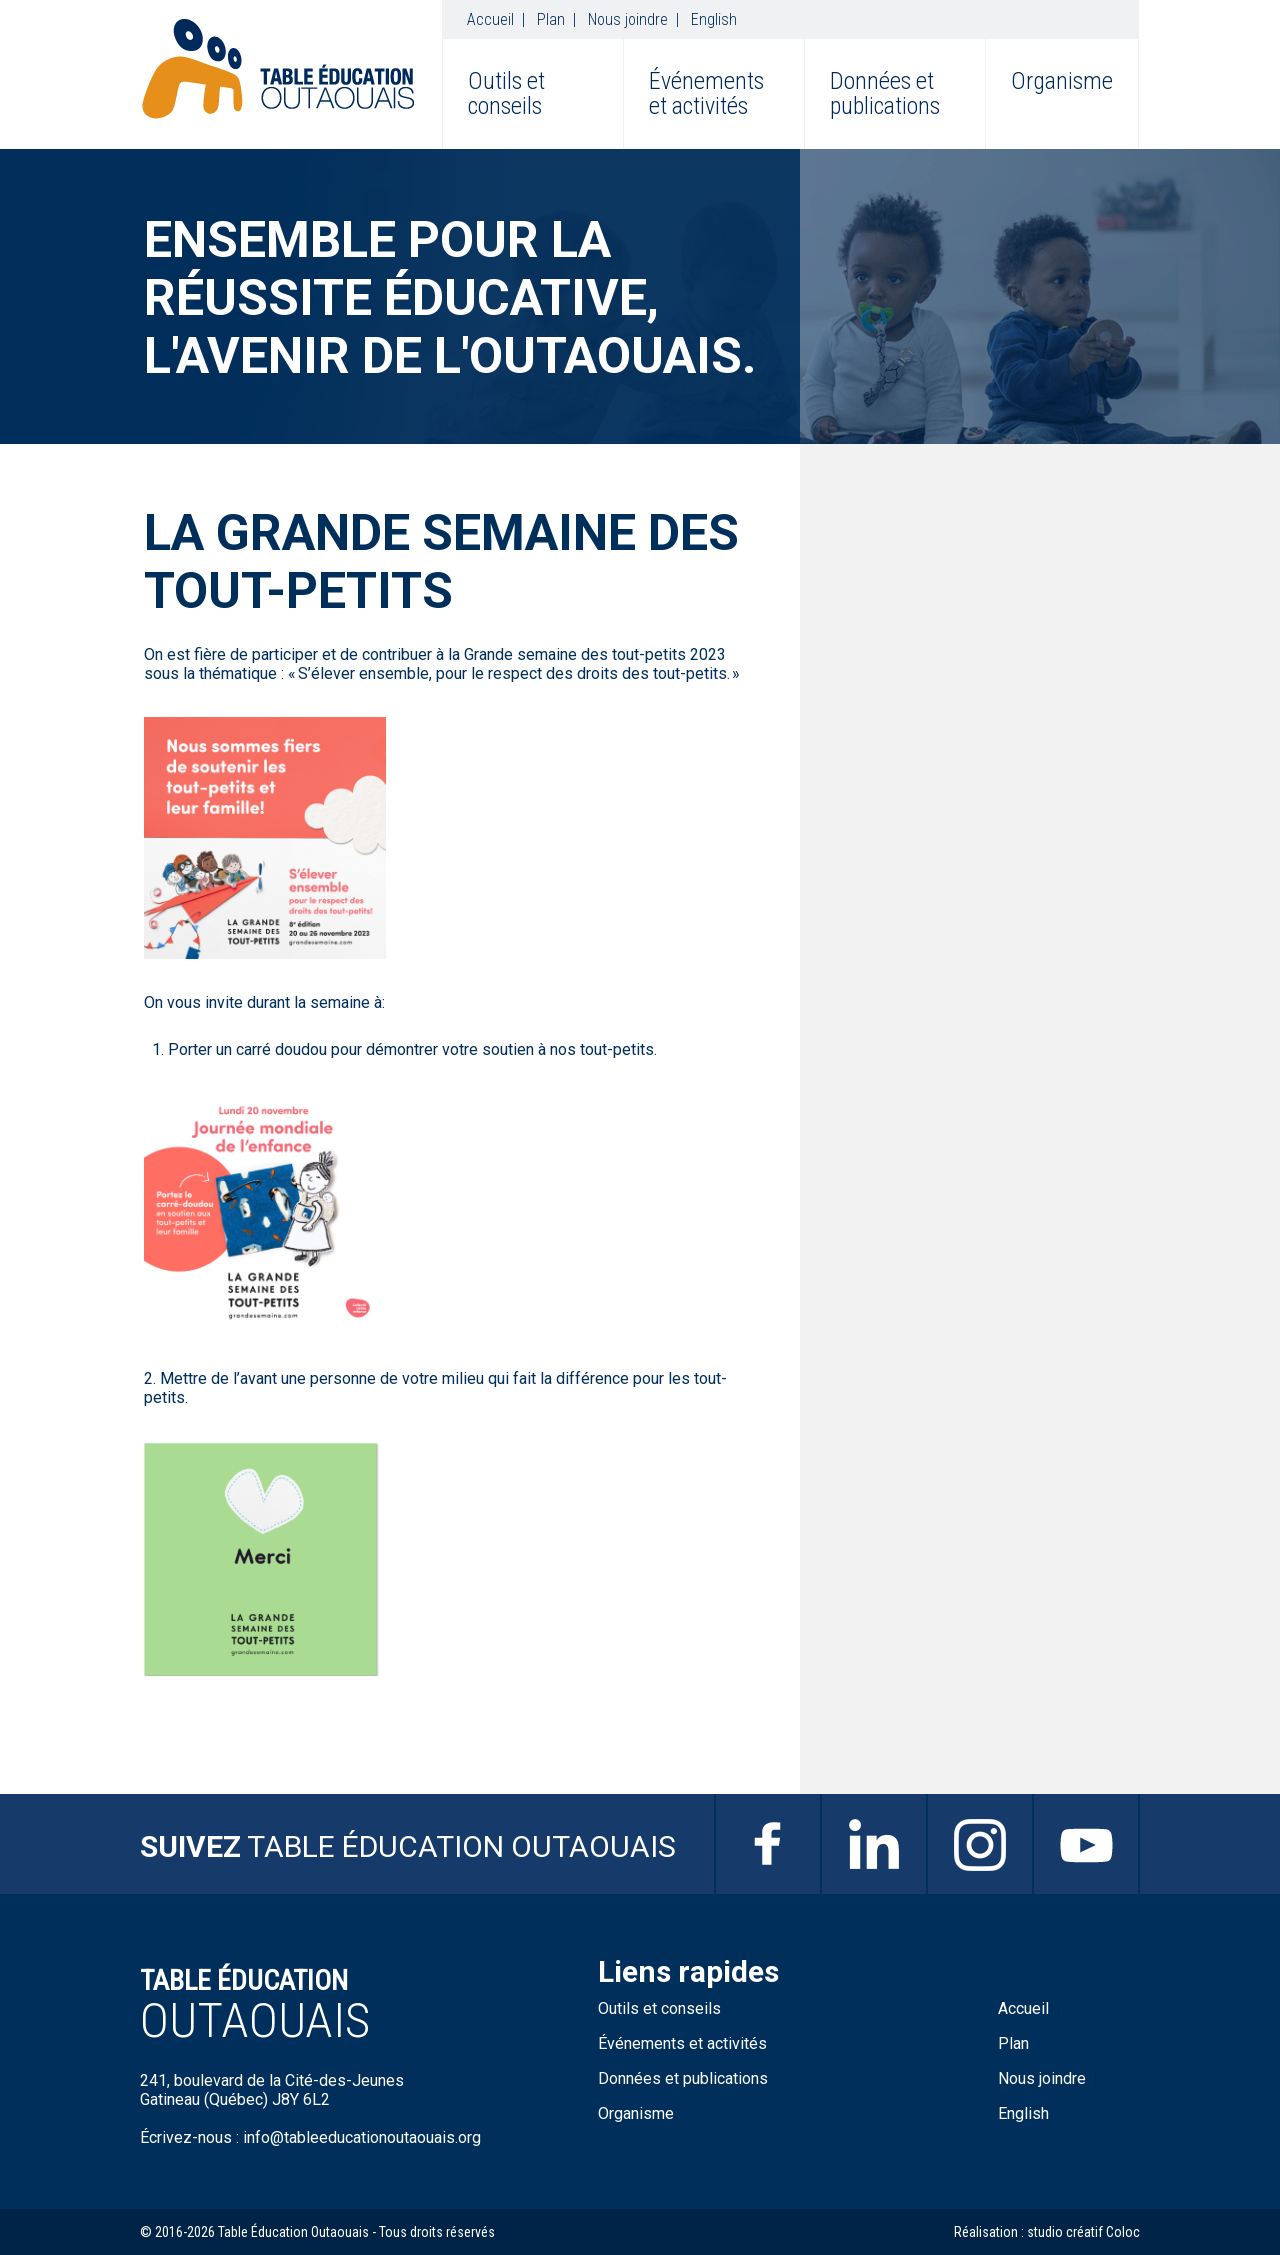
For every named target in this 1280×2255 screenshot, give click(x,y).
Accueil (490, 19)
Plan (551, 19)
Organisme (1062, 81)
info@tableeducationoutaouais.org (362, 2137)
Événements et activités (706, 93)
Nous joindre (628, 19)
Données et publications (885, 93)
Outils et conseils (506, 93)
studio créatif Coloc (1083, 2232)
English (714, 19)
